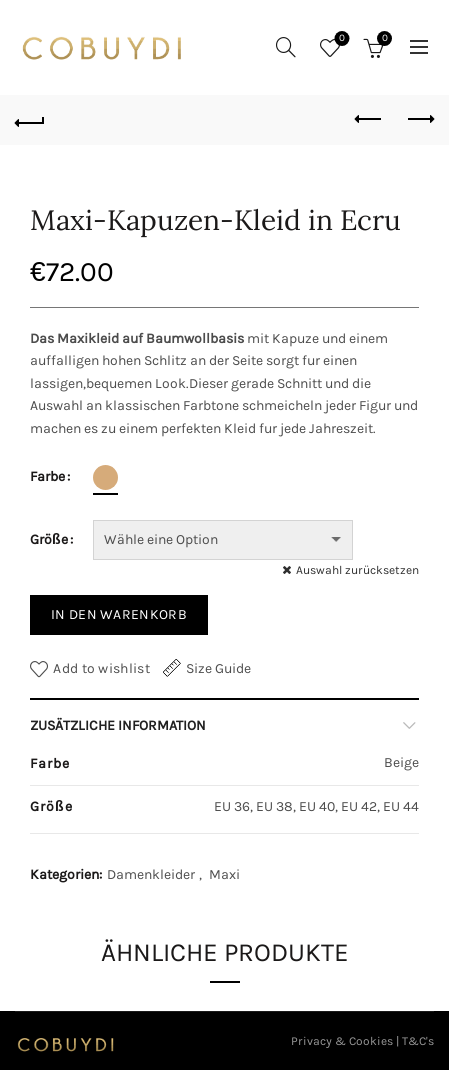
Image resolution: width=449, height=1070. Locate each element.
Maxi (224, 874)
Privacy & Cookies (342, 1041)
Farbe (47, 476)
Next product (419, 119)
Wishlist (340, 39)
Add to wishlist (101, 668)
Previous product (369, 119)
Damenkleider (151, 874)
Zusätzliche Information (118, 725)
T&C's (418, 1041)
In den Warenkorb (119, 614)
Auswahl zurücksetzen (357, 570)
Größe (49, 539)
